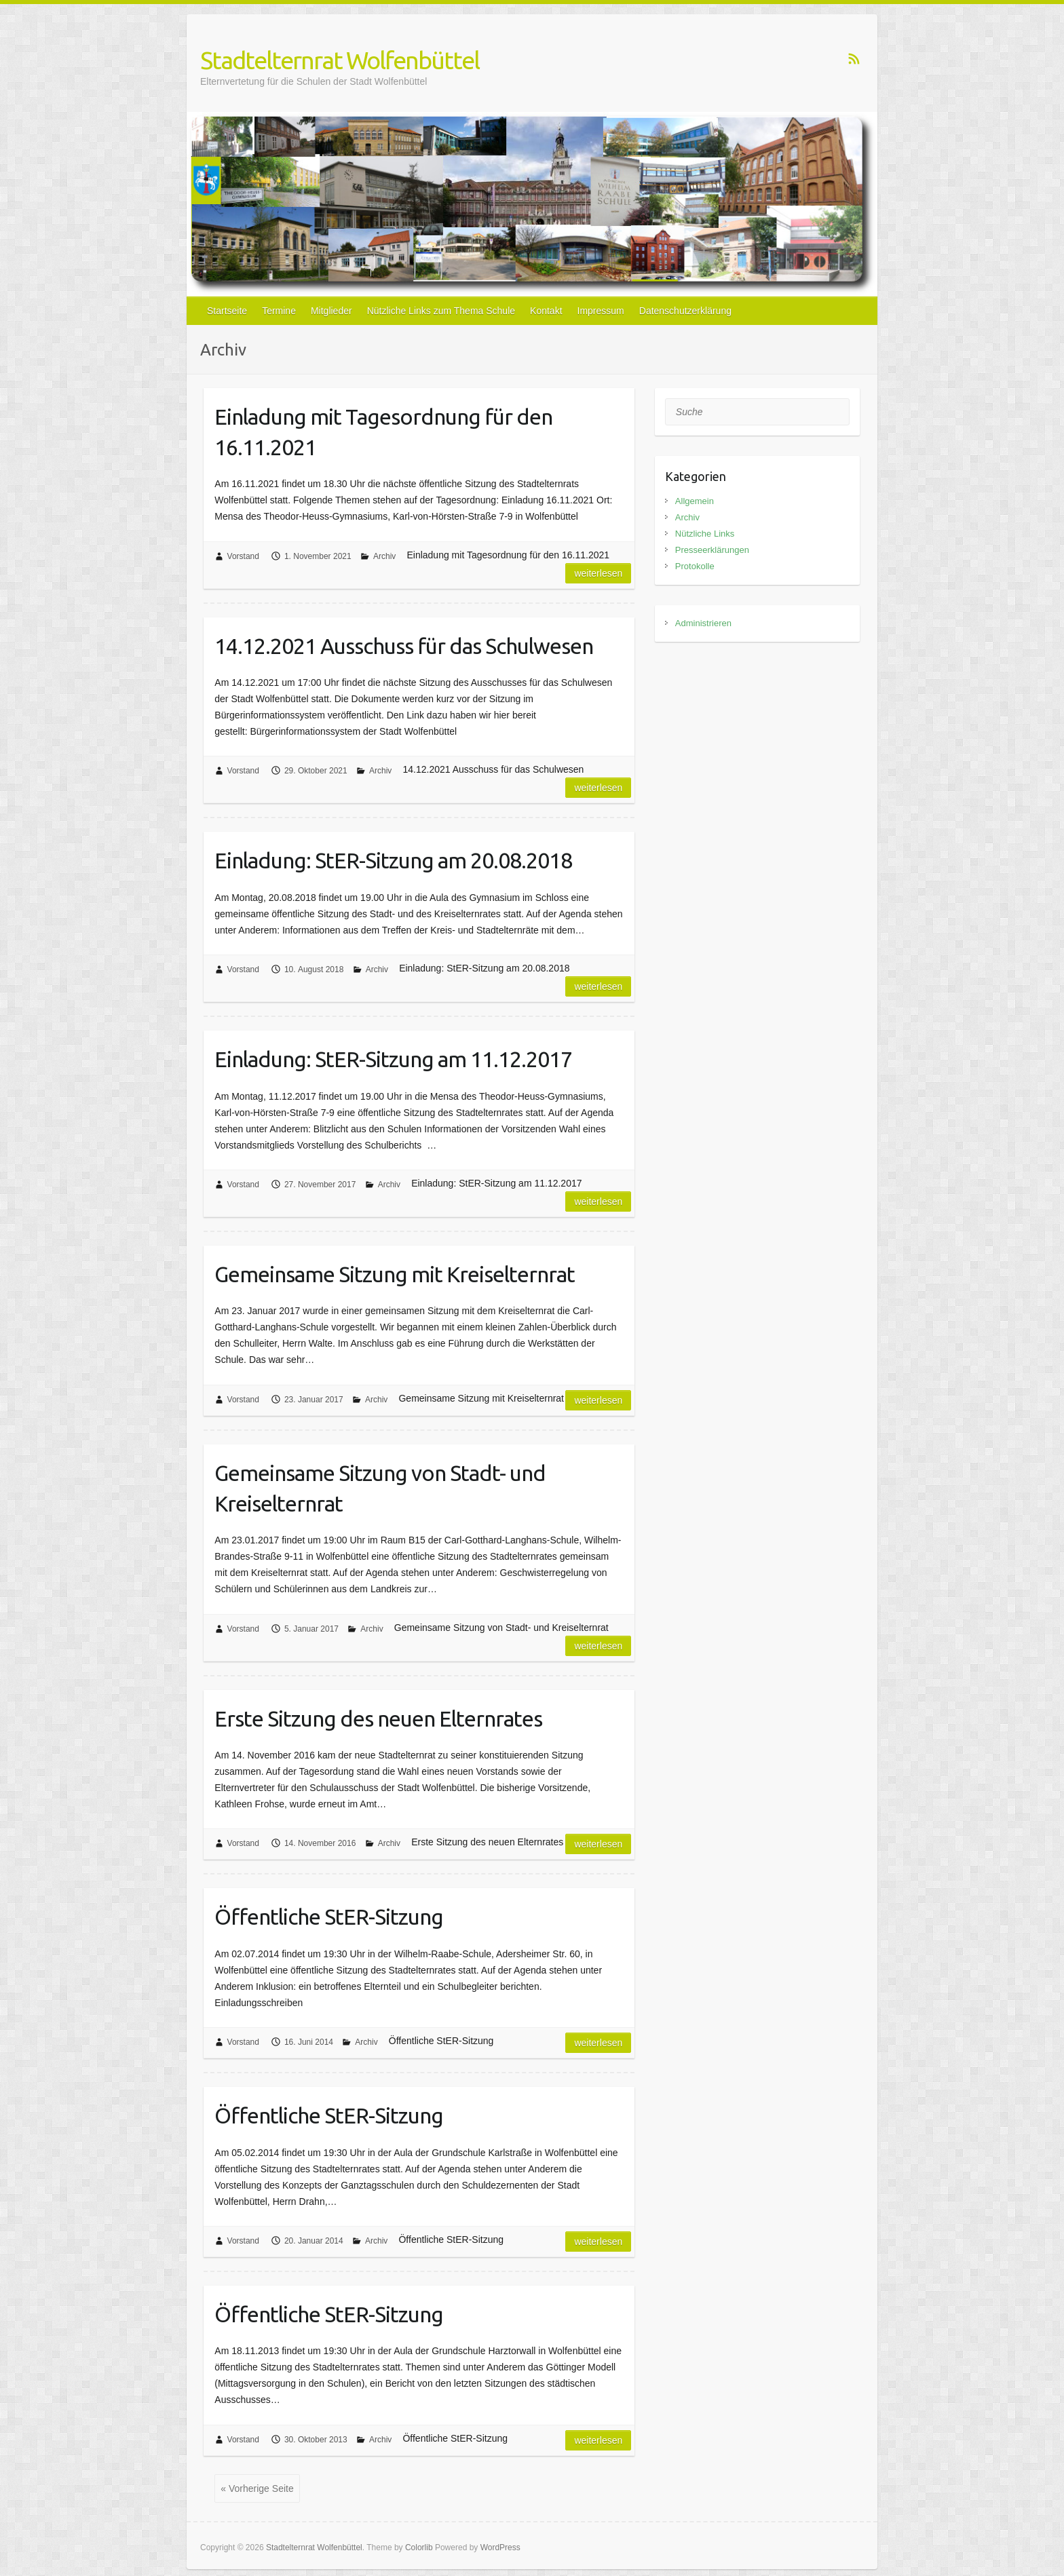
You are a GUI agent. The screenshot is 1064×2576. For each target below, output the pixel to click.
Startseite (227, 310)
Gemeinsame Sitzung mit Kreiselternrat (394, 1274)
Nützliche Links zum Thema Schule (441, 310)
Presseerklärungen (712, 550)
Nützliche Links (704, 533)
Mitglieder (331, 310)
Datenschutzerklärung (685, 310)
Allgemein (694, 501)
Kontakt (546, 310)
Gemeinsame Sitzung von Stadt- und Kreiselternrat (380, 1488)
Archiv (384, 556)
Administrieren (703, 623)
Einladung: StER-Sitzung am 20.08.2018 (393, 860)
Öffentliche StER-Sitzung (328, 1916)
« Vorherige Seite (257, 2488)
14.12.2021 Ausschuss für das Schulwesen (403, 646)
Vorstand (243, 556)
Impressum (600, 310)
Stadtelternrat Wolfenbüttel (339, 60)
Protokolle (695, 566)
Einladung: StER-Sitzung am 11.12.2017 (393, 1059)
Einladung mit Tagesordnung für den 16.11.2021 (383, 431)
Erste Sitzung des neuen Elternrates (378, 1718)
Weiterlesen (598, 573)
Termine (279, 310)
